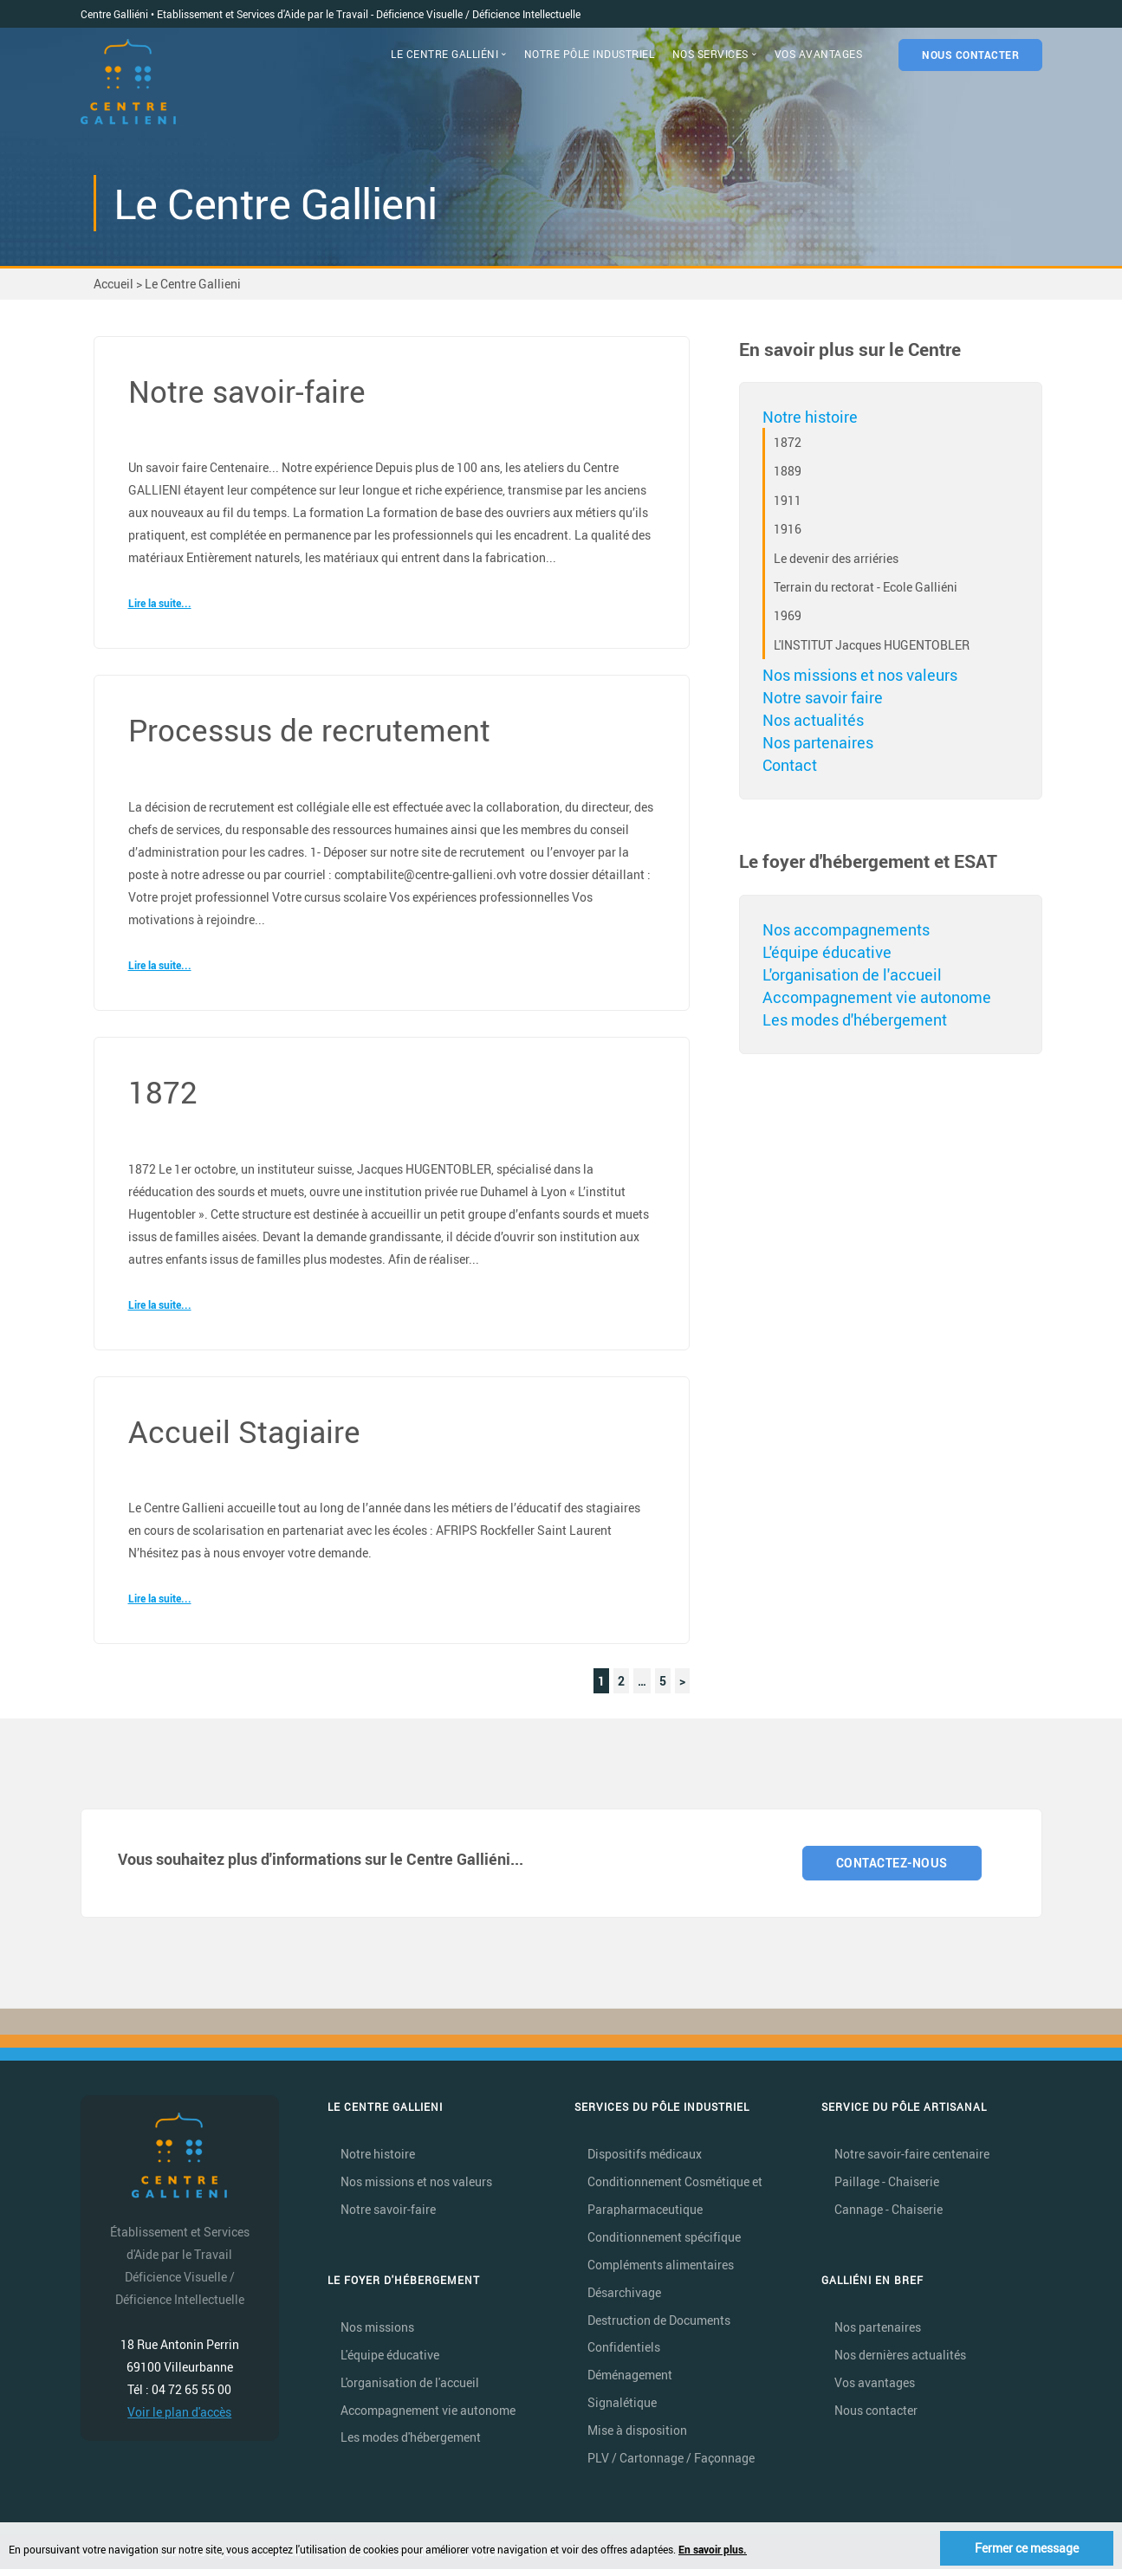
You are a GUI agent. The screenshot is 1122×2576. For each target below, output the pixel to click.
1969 (787, 615)
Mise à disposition (637, 2436)
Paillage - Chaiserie (886, 2183)
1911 (787, 500)
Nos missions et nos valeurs (859, 674)
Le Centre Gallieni (193, 283)
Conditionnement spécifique (664, 2239)
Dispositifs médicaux (644, 2154)
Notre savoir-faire (388, 2211)
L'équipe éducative (827, 952)
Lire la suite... (159, 603)
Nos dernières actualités (900, 2357)
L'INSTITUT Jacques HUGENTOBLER (872, 645)
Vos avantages (874, 2386)
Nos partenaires (817, 742)
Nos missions (377, 2329)
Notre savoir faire (822, 697)
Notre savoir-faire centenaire (911, 2154)
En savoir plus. (712, 2549)
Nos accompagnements (846, 929)
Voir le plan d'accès (179, 2412)
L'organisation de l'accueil (852, 974)
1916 (787, 529)
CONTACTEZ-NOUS (893, 1863)
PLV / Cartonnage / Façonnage (671, 2464)
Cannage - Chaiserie (888, 2211)
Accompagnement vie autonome (876, 997)
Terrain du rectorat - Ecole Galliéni (865, 587)
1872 (787, 442)
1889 (787, 471)
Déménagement (629, 2380)
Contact (789, 764)
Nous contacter (876, 2413)
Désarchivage (624, 2296)
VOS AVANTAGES (819, 54)
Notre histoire (810, 416)
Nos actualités (813, 719)
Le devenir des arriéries (836, 558)
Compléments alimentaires (660, 2267)
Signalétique (622, 2408)
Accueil (113, 283)
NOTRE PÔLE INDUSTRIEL (589, 54)
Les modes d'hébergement (854, 1019)
